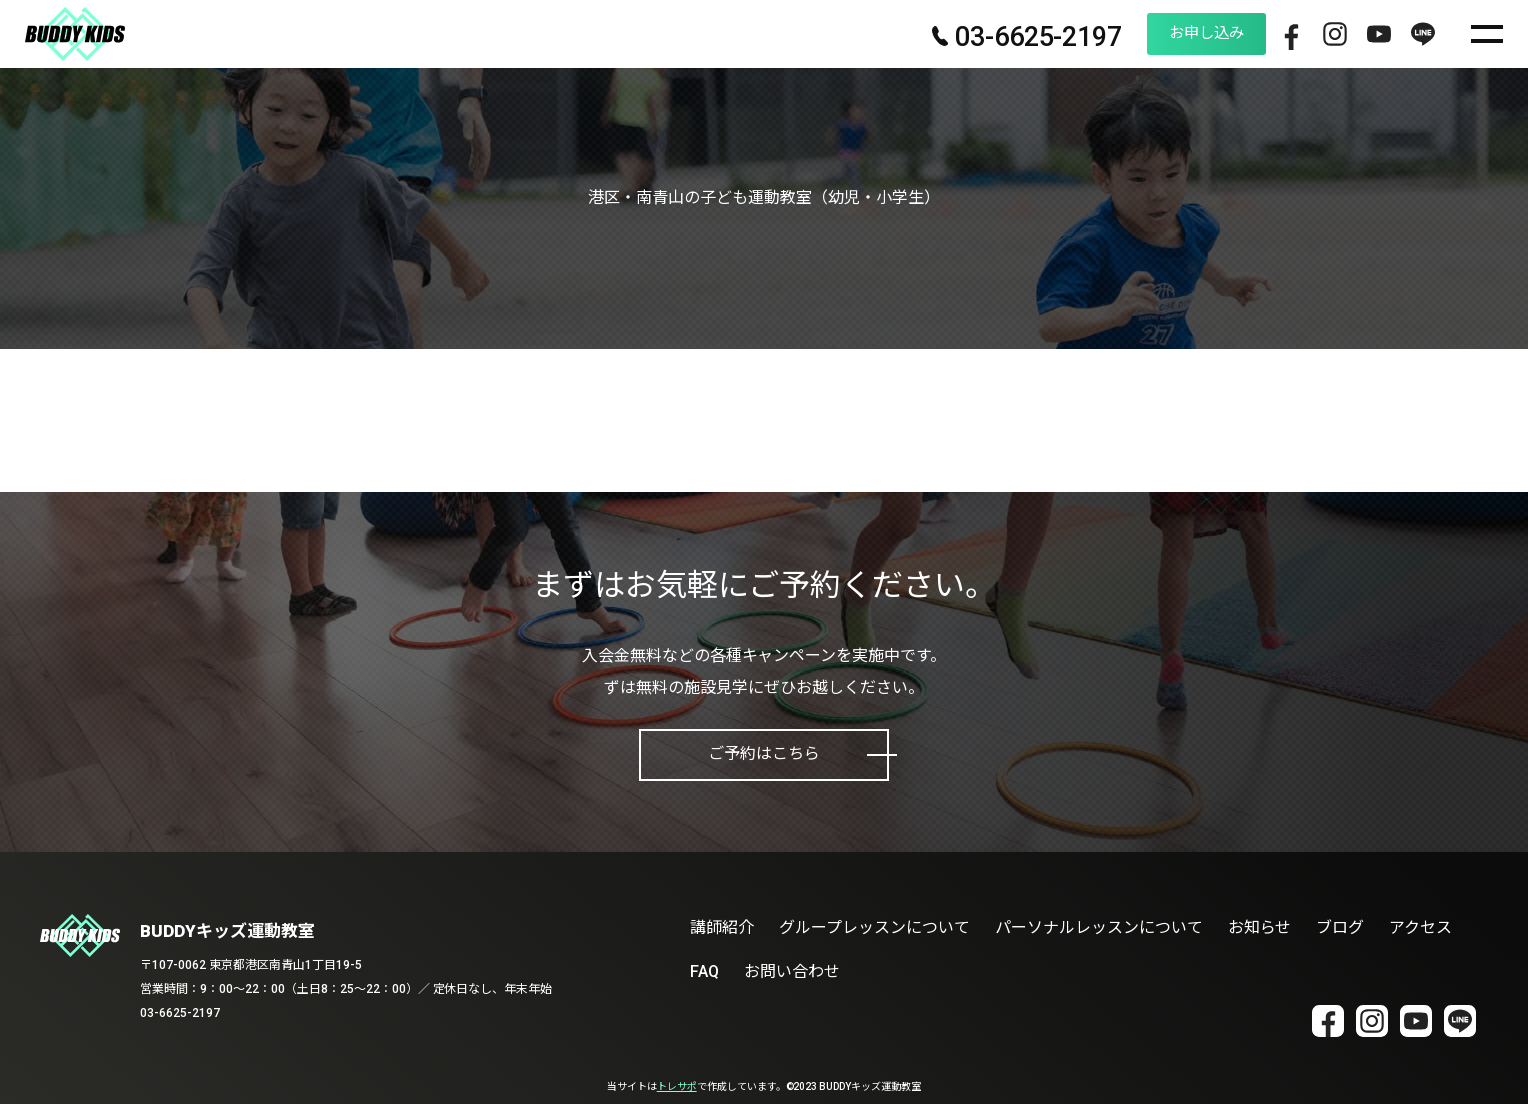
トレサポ (677, 1086)
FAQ (704, 971)
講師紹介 (722, 927)
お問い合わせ (792, 971)
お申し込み (1175, 33)
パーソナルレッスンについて (1099, 927)
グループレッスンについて (874, 927)
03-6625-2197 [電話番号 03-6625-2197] (987, 38)
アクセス (1420, 927)
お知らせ (1260, 927)
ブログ (1340, 927)
